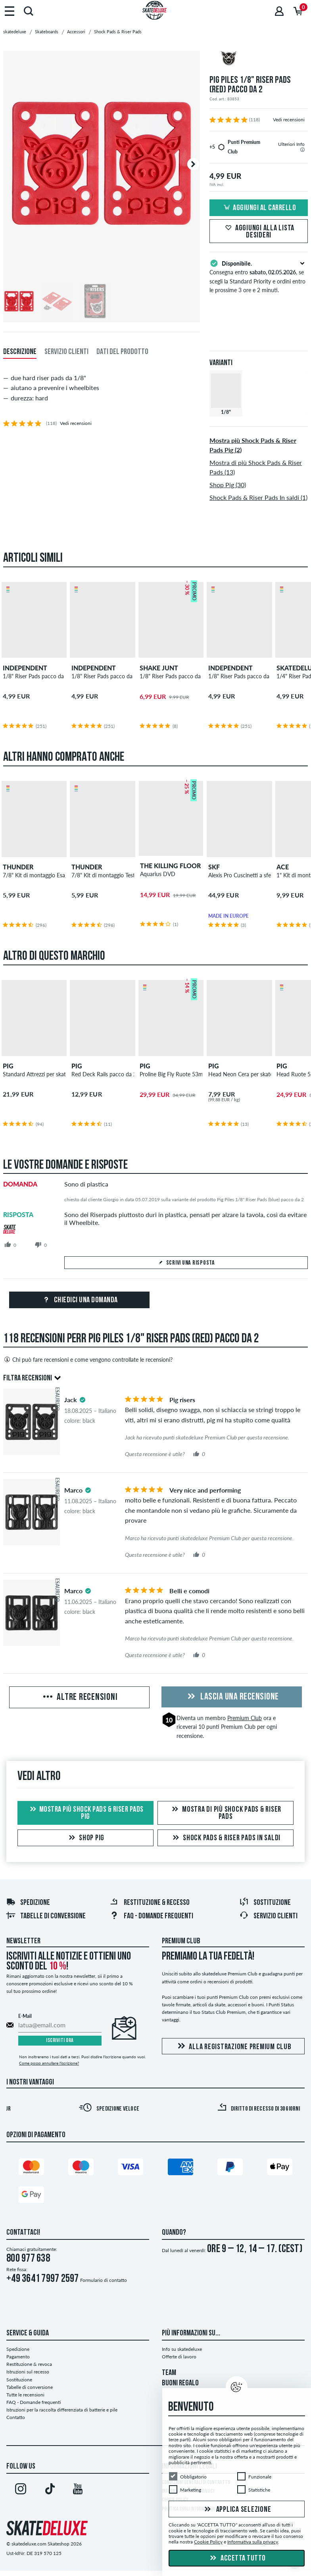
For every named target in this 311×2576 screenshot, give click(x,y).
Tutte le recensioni (25, 2395)
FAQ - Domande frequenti (151, 1916)
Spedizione (28, 1903)
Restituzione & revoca (29, 2364)
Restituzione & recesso (149, 1903)
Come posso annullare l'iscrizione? (49, 2063)
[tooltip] (302, 149)
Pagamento (18, 2357)
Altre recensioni (79, 1697)
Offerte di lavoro (179, 2357)
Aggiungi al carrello (258, 208)
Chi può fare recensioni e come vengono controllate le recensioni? (88, 1359)
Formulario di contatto (103, 2280)
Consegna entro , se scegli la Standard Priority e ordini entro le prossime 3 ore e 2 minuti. (258, 275)
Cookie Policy (208, 2542)
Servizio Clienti (268, 1916)
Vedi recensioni (289, 119)
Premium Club (244, 1718)
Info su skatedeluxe (182, 2349)
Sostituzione (265, 1903)
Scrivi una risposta (186, 1263)
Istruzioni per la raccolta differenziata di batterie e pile (61, 2410)
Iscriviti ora (60, 2041)
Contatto (15, 2417)
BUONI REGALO (180, 2383)
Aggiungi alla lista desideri (258, 231)
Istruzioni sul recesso (27, 2372)
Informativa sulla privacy (252, 2542)
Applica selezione (236, 2510)
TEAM (169, 2373)
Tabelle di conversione (46, 1916)
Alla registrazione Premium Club (233, 2046)
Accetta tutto (237, 2559)
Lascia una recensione (232, 1697)
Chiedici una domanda (79, 1300)
